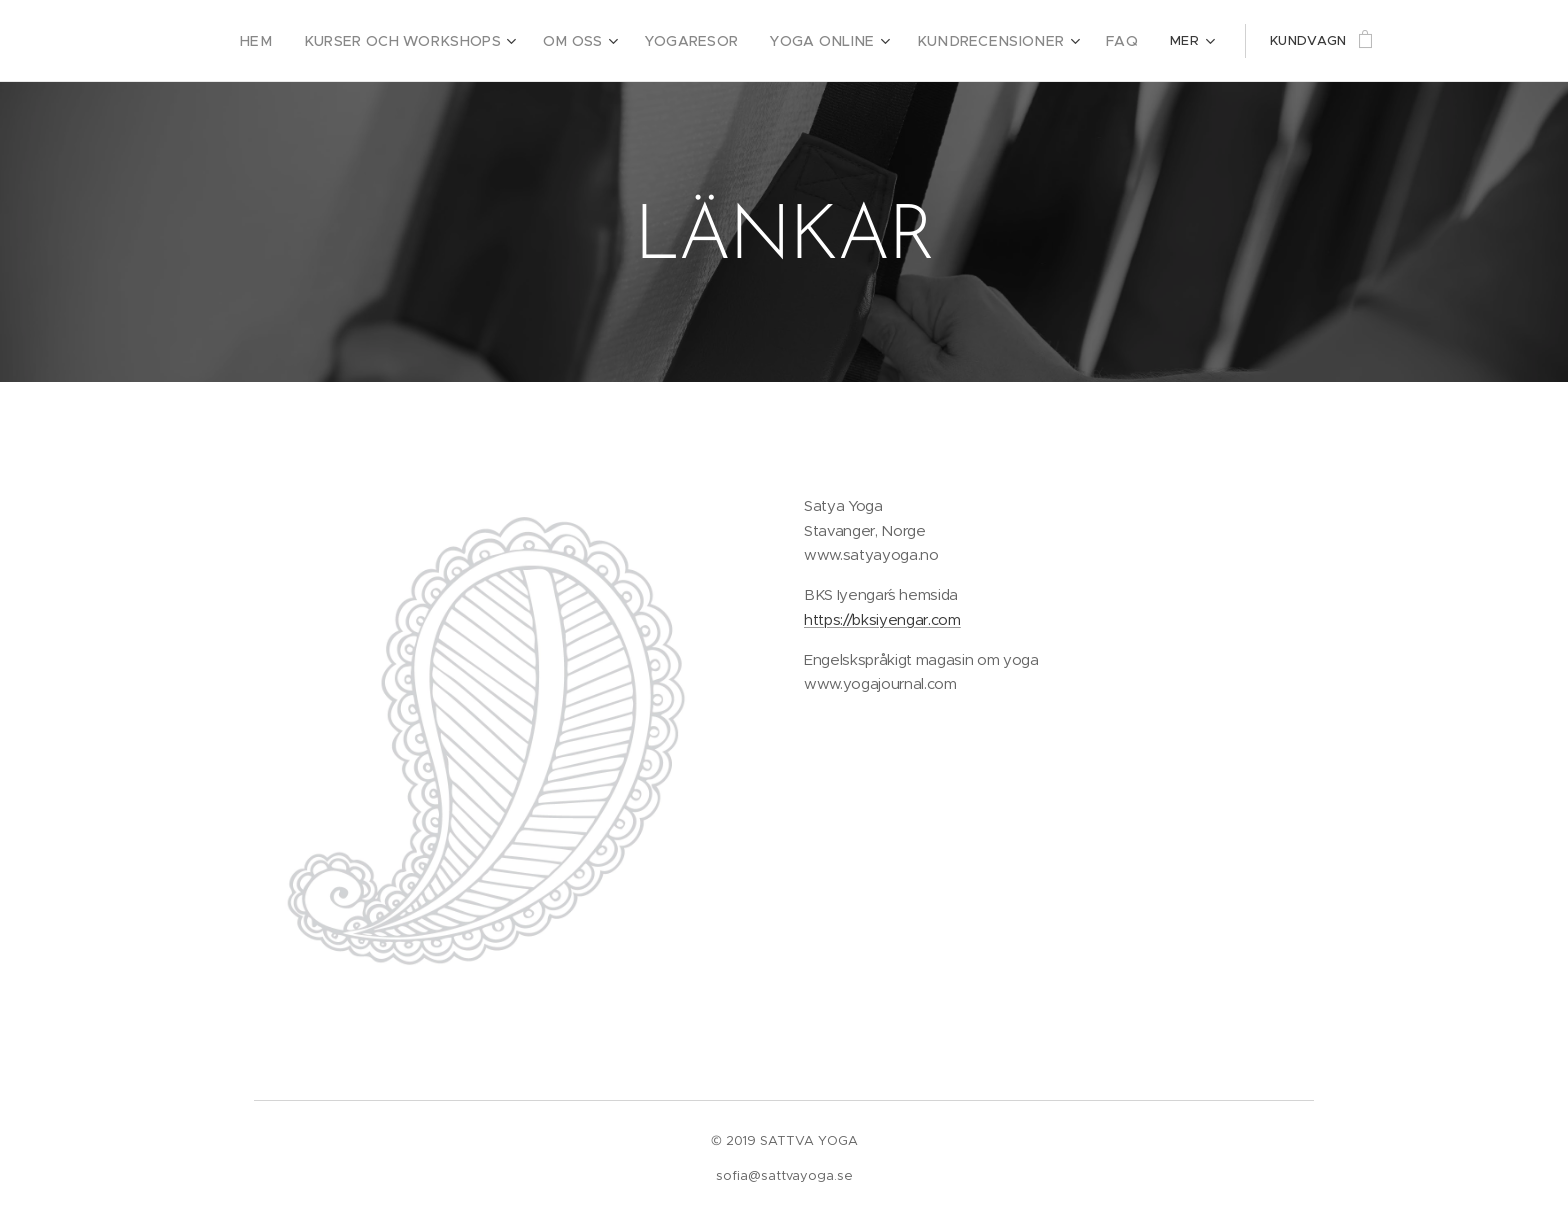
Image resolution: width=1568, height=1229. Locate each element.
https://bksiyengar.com (882, 619)
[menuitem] (316, 41)
